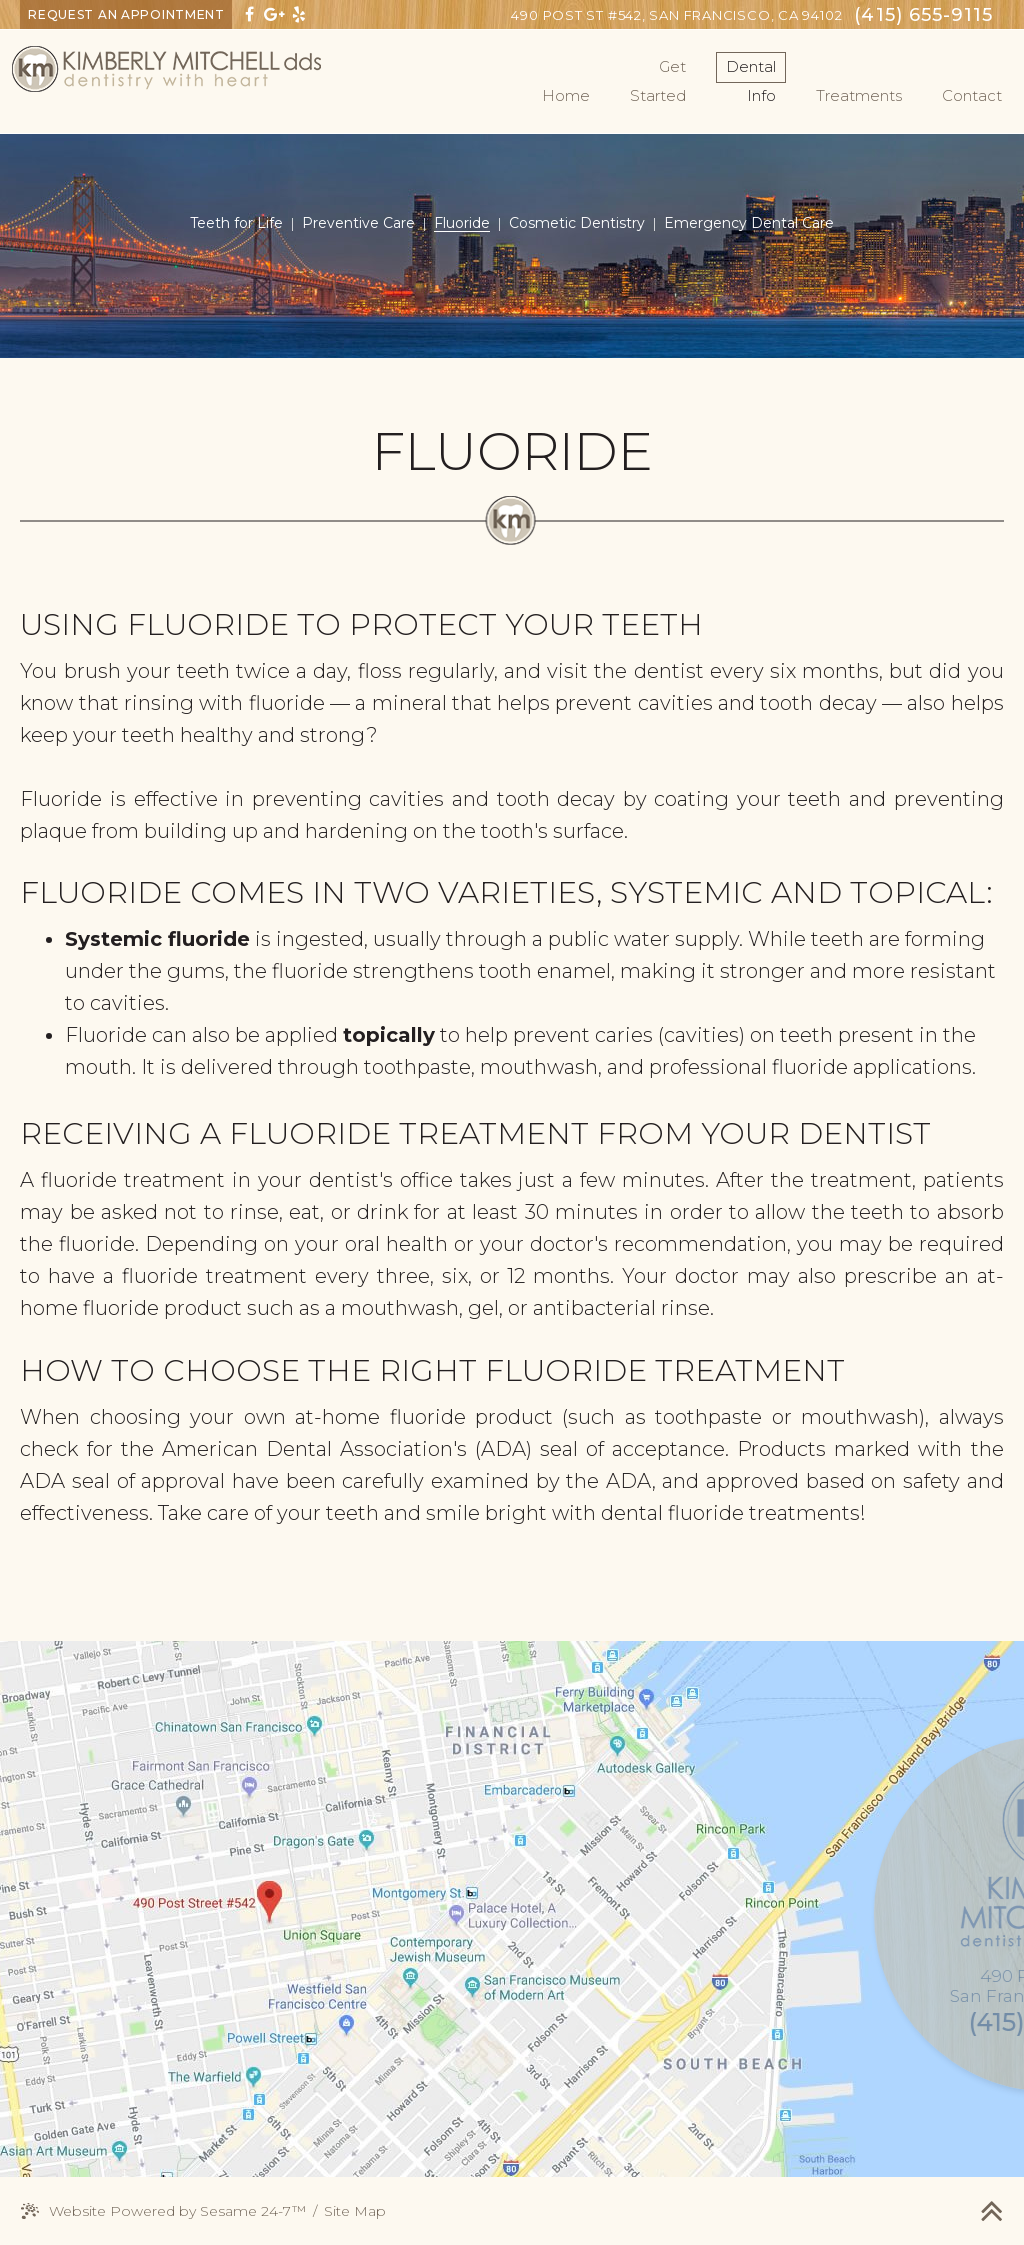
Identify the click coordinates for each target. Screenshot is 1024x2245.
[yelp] (299, 14)
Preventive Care (358, 223)
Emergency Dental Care (749, 223)
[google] (274, 14)
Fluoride (462, 223)
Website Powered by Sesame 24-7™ (163, 2211)
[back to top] (992, 2210)
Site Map (355, 2211)
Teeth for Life (236, 223)
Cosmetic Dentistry (577, 223)
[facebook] (249, 14)
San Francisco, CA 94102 (676, 15)
